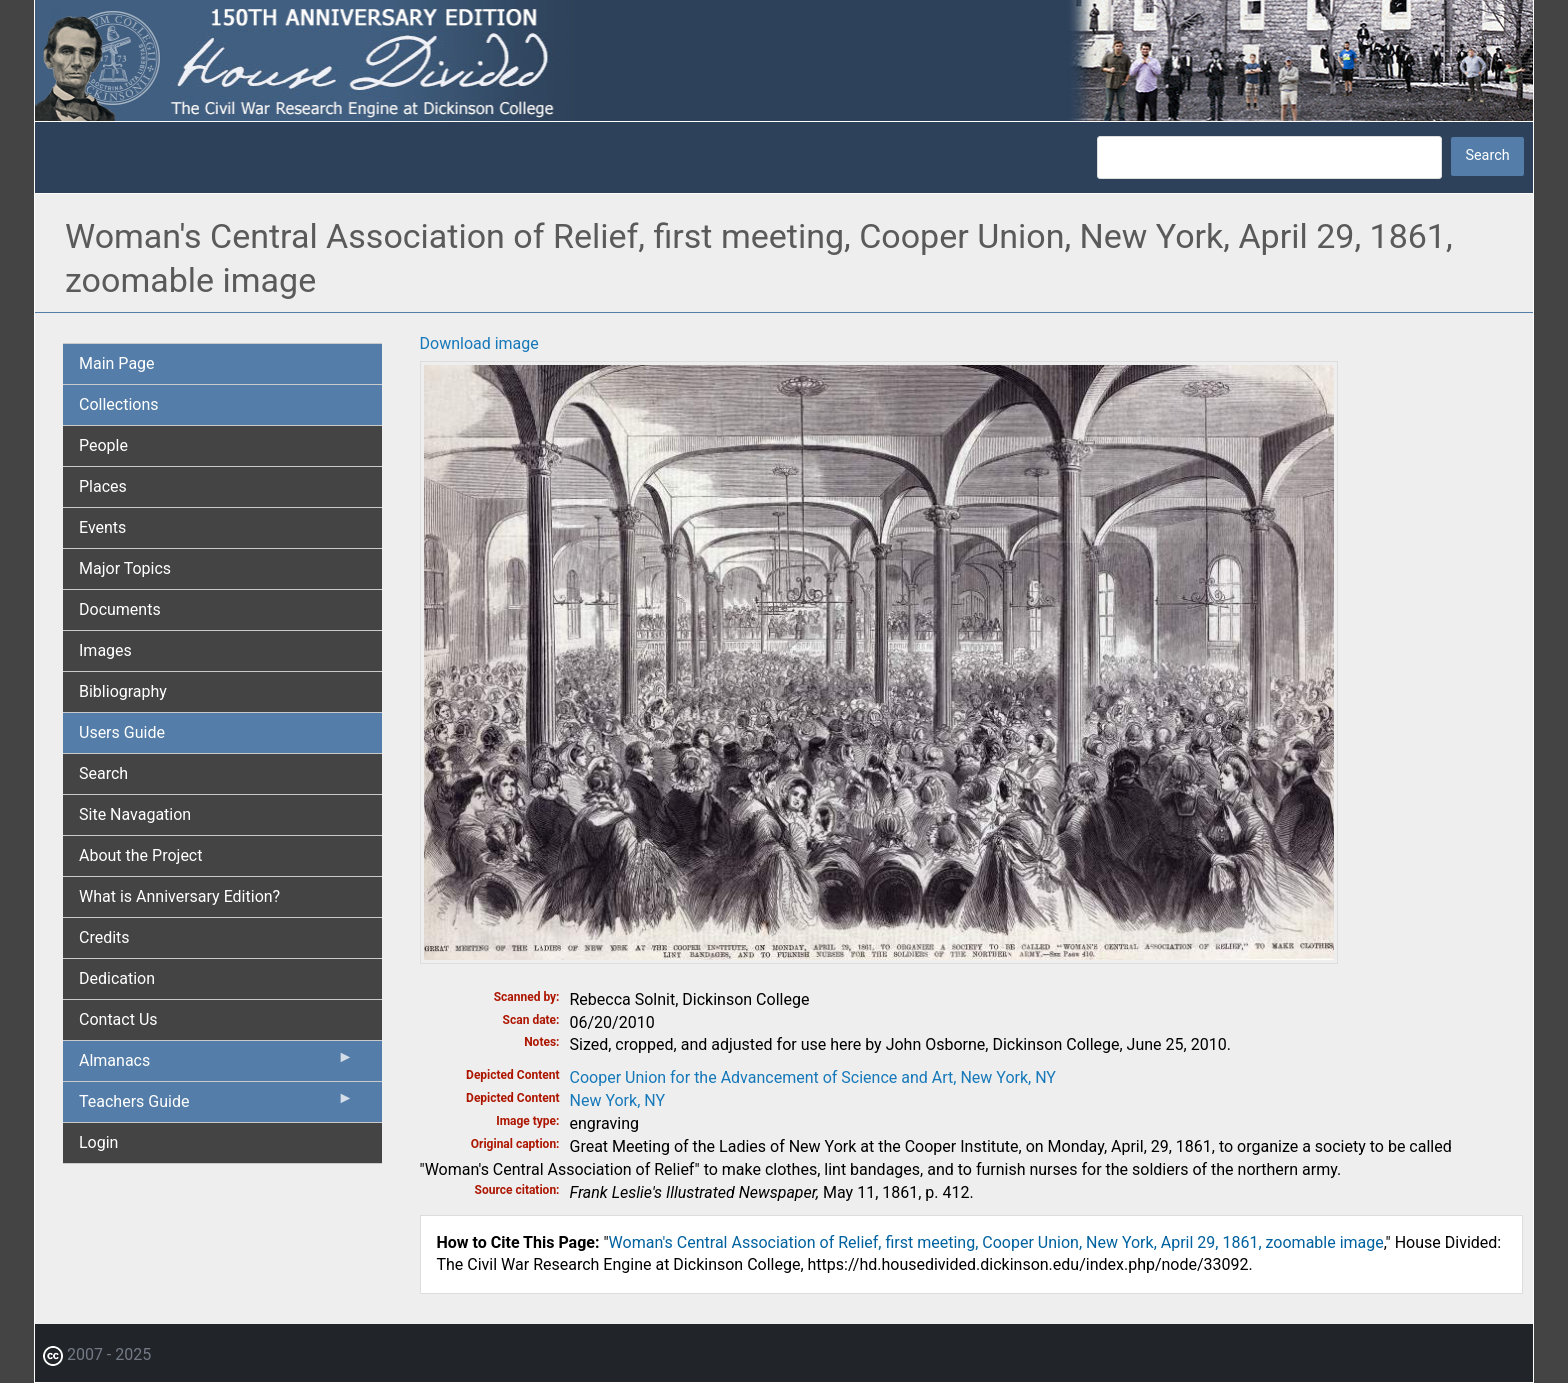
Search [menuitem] (103, 773)
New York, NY (618, 1100)
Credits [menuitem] (104, 937)
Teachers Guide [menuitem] (216, 1106)
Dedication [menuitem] (117, 978)
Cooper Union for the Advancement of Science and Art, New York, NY (813, 1077)
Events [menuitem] (102, 527)
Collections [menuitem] (119, 404)
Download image (479, 343)
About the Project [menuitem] (140, 855)
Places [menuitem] (103, 486)
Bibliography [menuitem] (123, 691)
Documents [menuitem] (120, 609)
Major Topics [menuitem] (125, 568)
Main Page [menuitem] (117, 363)
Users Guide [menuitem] (122, 732)
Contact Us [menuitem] (118, 1019)
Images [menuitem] (105, 650)
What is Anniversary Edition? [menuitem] (179, 896)
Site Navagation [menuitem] (135, 814)
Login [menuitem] (98, 1142)
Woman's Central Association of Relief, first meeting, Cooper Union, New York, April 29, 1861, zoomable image (996, 1242)
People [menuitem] (103, 445)
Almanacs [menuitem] (216, 1065)
